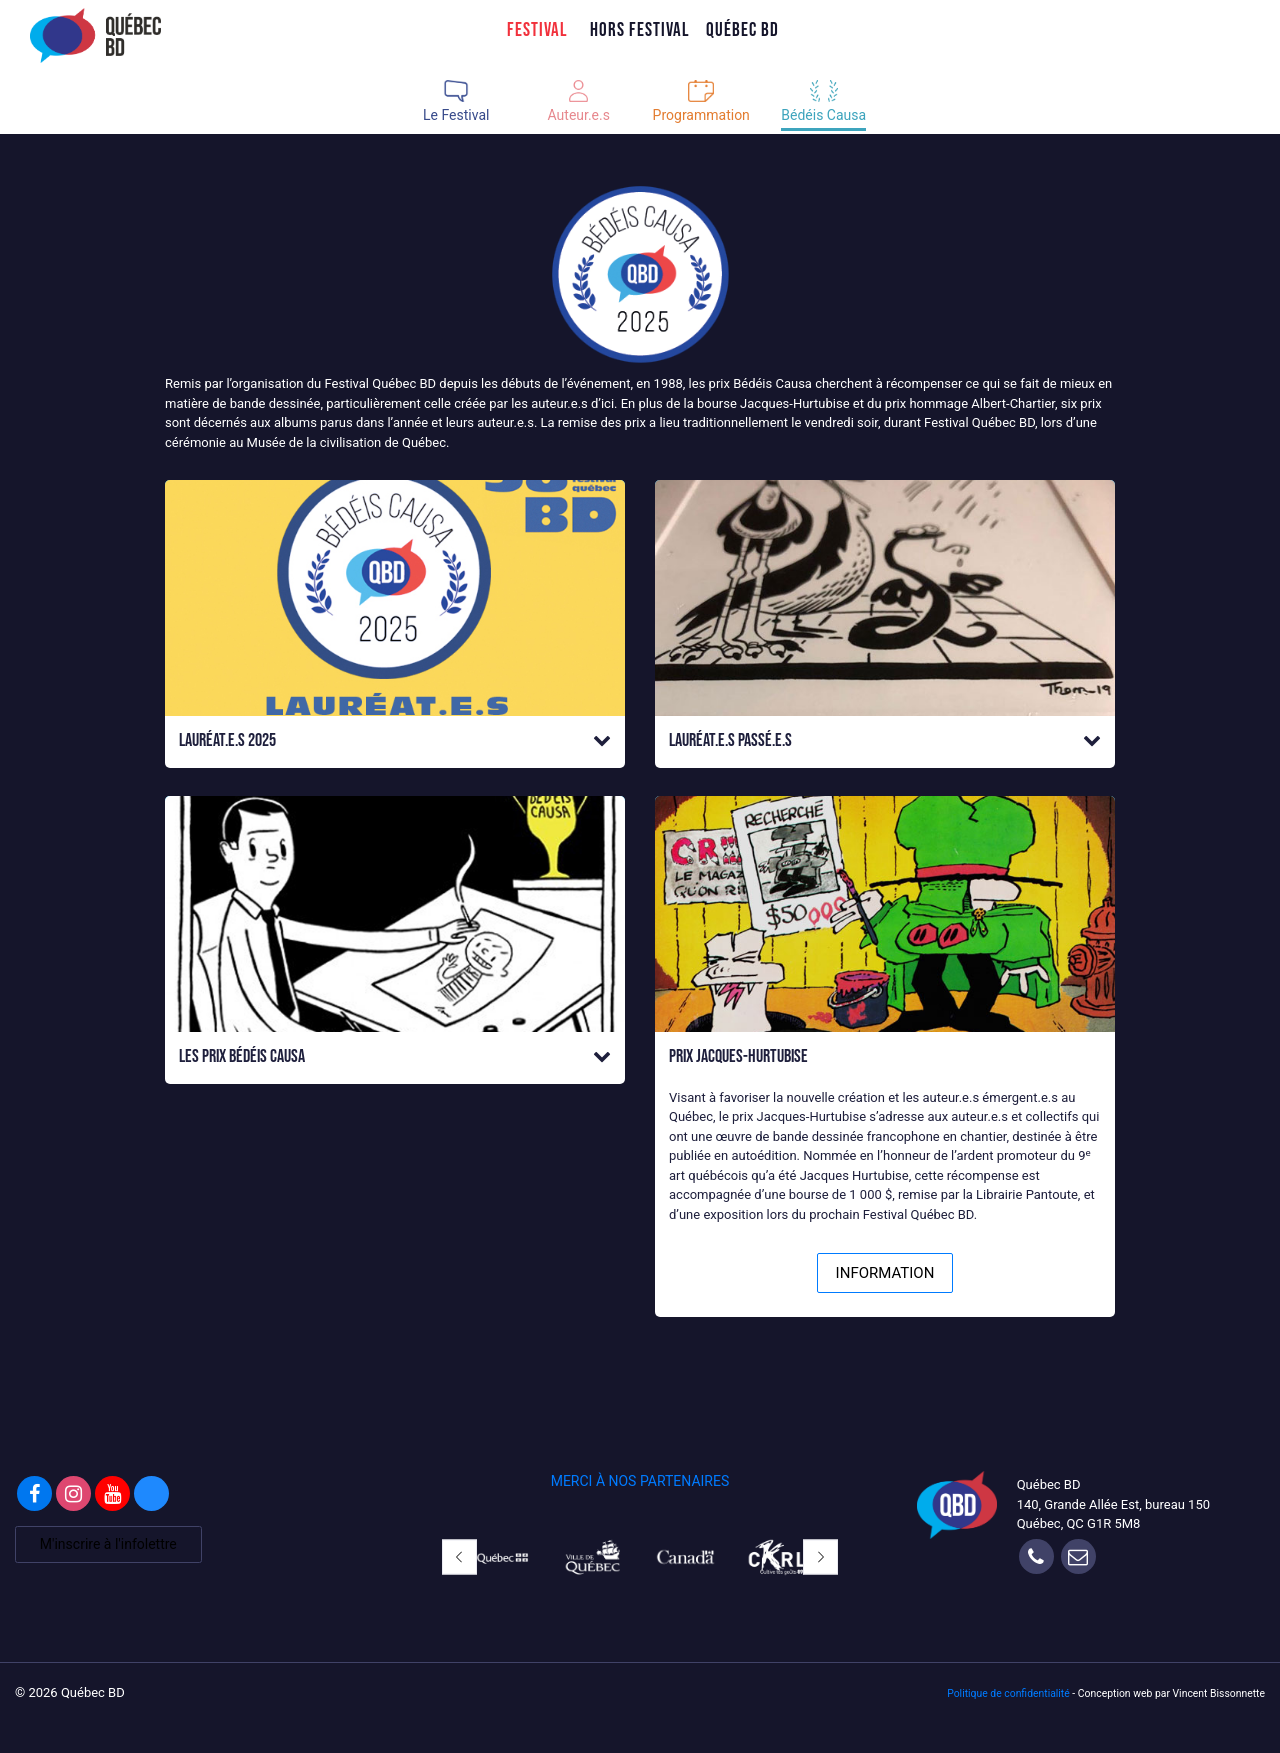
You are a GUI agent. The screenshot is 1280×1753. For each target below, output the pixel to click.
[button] (395, 741)
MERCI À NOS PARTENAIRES (640, 1481)
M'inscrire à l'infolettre (108, 1544)
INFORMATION (885, 1273)
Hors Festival (640, 29)
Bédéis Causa (823, 115)
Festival (537, 29)
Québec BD (742, 29)
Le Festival (456, 115)
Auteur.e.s (579, 115)
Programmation (701, 115)
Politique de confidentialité (1008, 1693)
